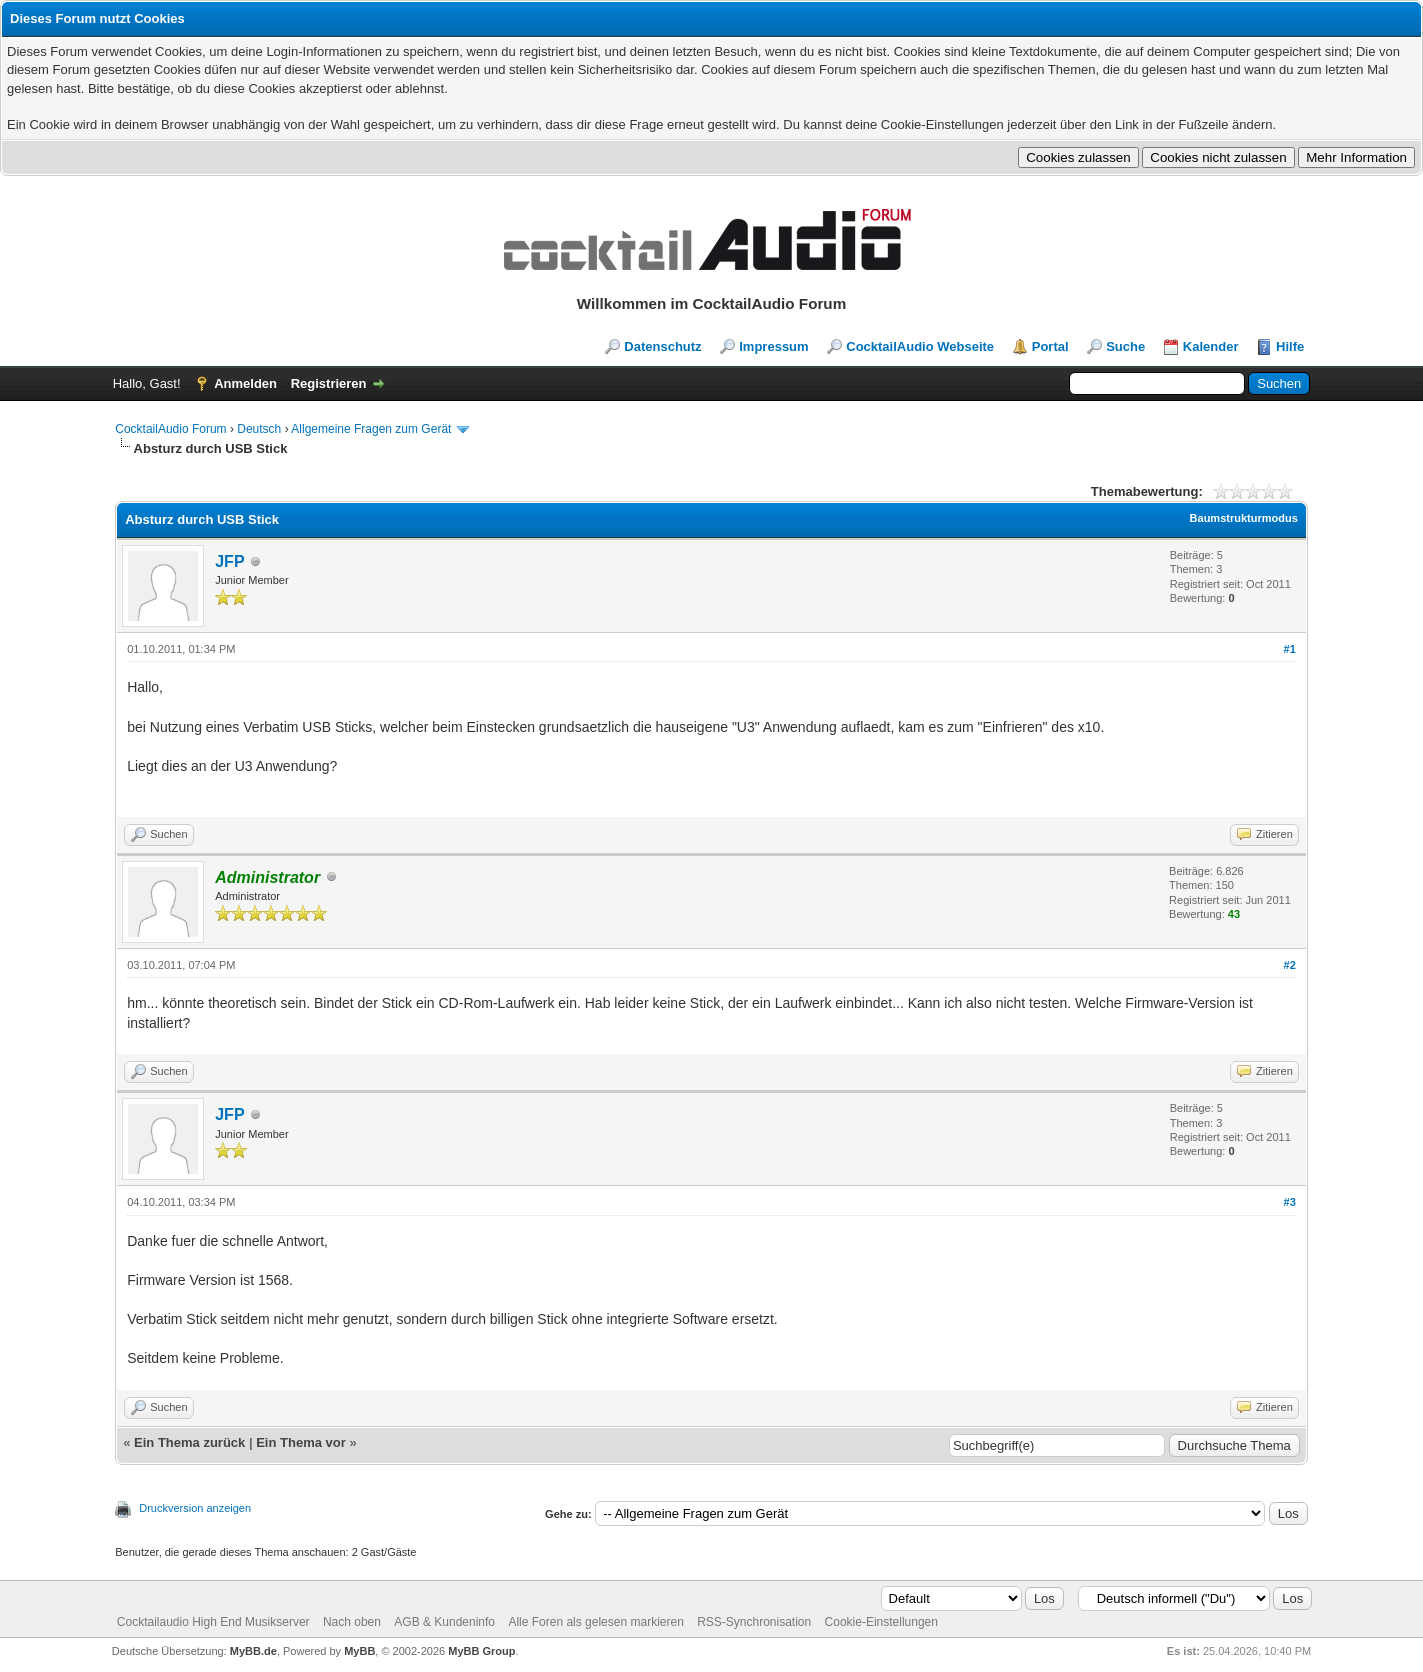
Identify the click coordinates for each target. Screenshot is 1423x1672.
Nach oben (352, 1622)
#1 (1290, 649)
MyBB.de (253, 1651)
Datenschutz (662, 346)
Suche (1125, 346)
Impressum (773, 346)
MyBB (359, 1651)
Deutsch (259, 429)
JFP (229, 561)
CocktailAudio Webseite (920, 346)
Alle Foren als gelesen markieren (595, 1622)
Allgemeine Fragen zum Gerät (371, 429)
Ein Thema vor (301, 1442)
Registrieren (329, 383)
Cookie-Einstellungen (881, 1622)
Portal (1050, 346)
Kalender (1211, 346)
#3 (1290, 1202)
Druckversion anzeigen (195, 1508)
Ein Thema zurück (189, 1442)
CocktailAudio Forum (170, 429)
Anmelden (245, 383)
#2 (1290, 965)
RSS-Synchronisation (754, 1622)
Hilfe (1290, 346)
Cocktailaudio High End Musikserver (213, 1622)
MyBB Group (481, 1651)
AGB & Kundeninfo (444, 1622)
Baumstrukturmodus (1244, 518)
